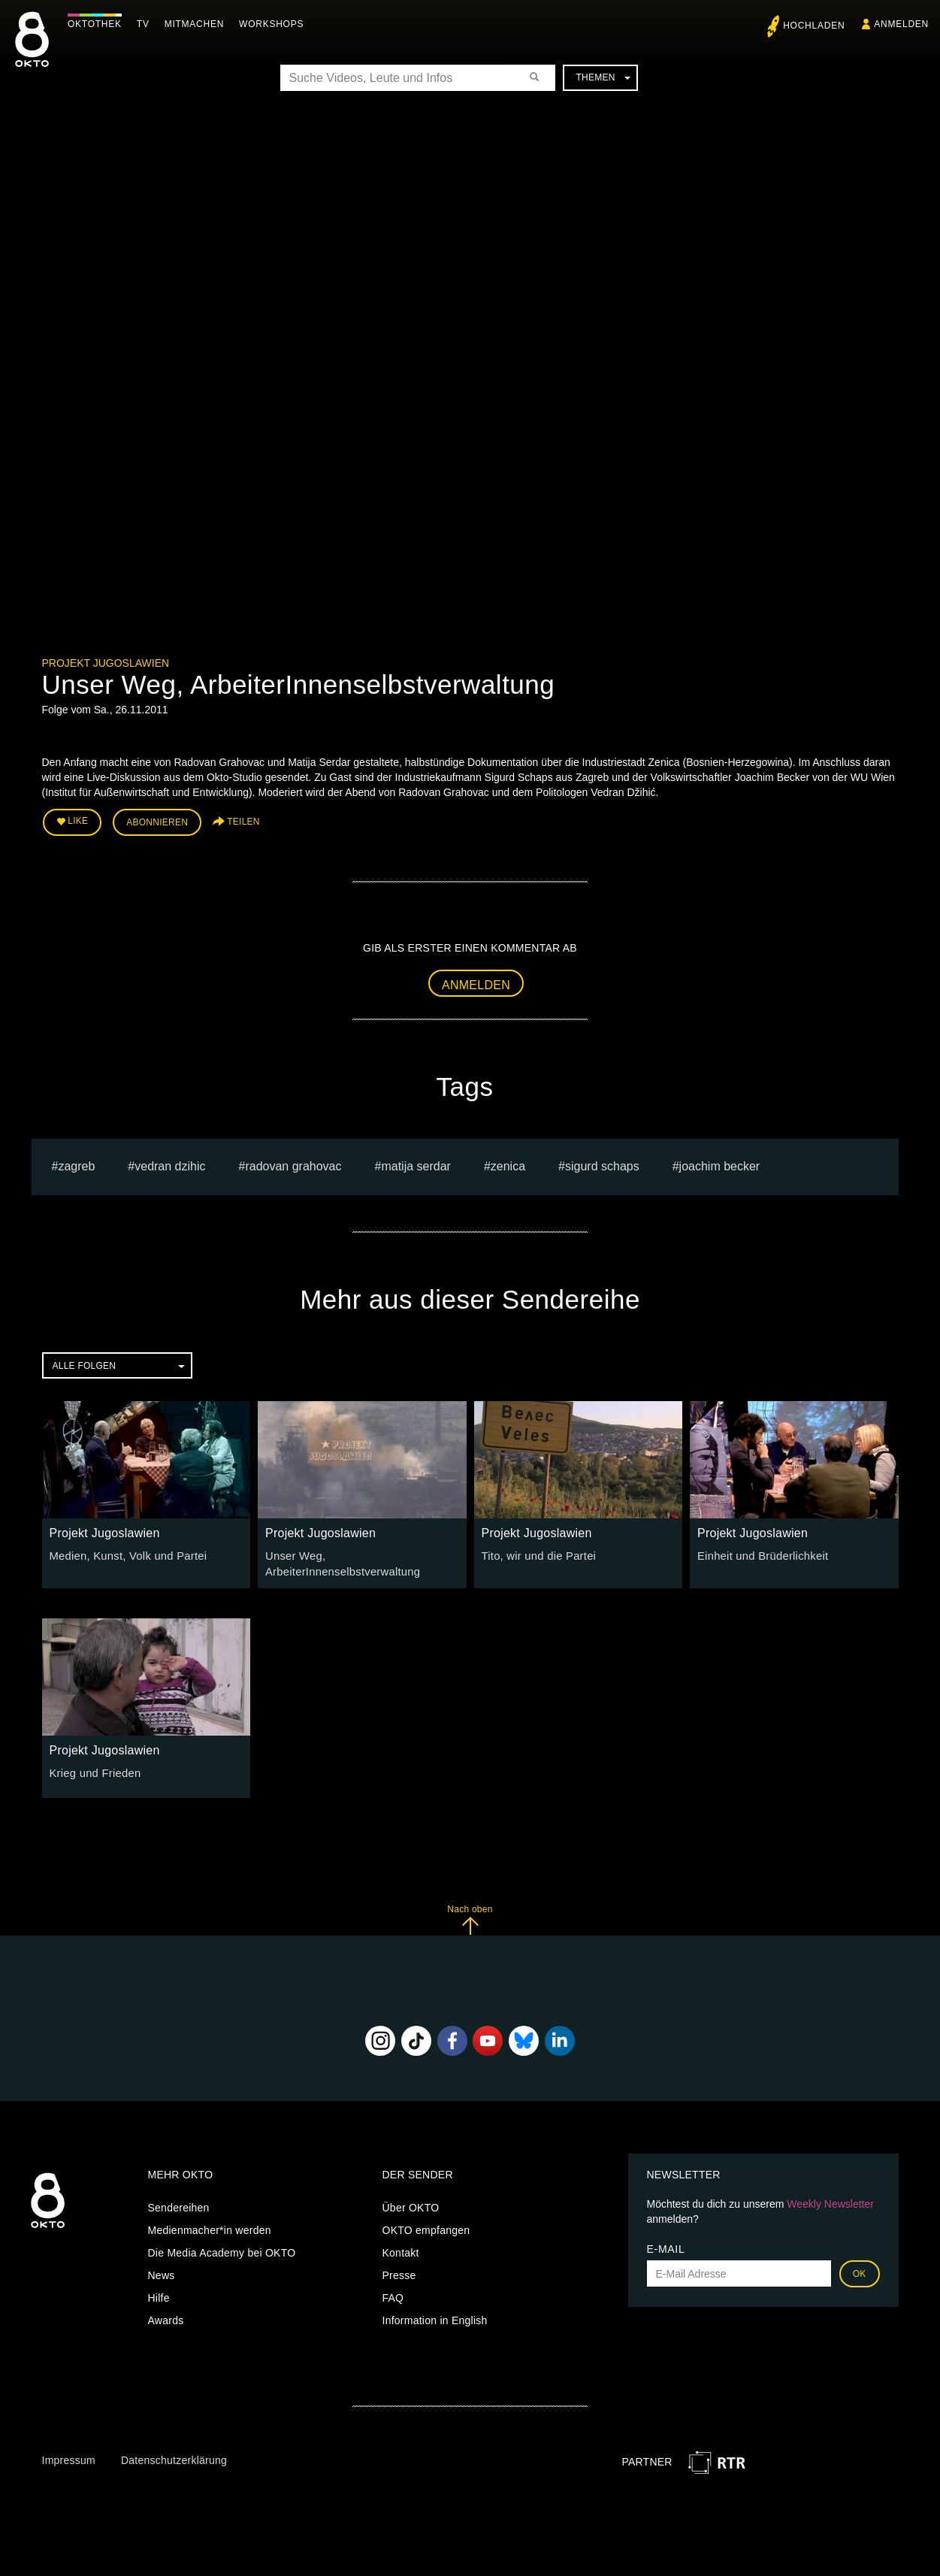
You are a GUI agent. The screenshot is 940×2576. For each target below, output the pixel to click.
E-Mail (666, 2245)
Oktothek (98, 24)
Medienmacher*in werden (209, 2226)
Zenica (508, 1164)
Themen (603, 77)
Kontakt (400, 2249)
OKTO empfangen (426, 2226)
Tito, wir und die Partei (536, 1554)
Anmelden (476, 982)
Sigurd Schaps (602, 1164)
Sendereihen (179, 2204)
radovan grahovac (293, 1164)
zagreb (76, 1164)
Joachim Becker (719, 1164)
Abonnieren (157, 821)
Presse (399, 2272)
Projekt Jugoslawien (106, 663)
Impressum (68, 2456)
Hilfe (159, 2294)
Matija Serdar (415, 1164)
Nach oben (469, 1915)
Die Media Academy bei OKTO (222, 2249)
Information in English (435, 2317)
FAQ (393, 2294)
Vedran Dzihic (170, 1164)
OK (859, 2270)
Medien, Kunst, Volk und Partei (124, 1554)
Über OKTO (411, 2204)
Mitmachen (198, 24)
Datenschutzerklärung (174, 2456)
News (161, 2272)
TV (147, 24)
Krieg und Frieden (93, 1769)
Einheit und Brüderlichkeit (759, 1554)
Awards (166, 2317)
